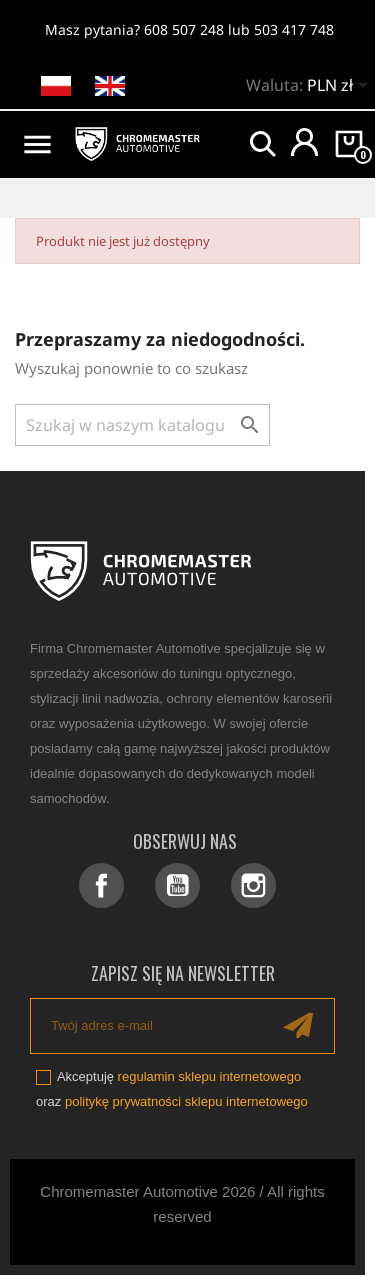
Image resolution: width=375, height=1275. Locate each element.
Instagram (253, 885)
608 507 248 (184, 29)
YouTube (177, 885)
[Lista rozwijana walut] (341, 87)
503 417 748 (294, 29)
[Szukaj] (142, 425)
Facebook (101, 885)
